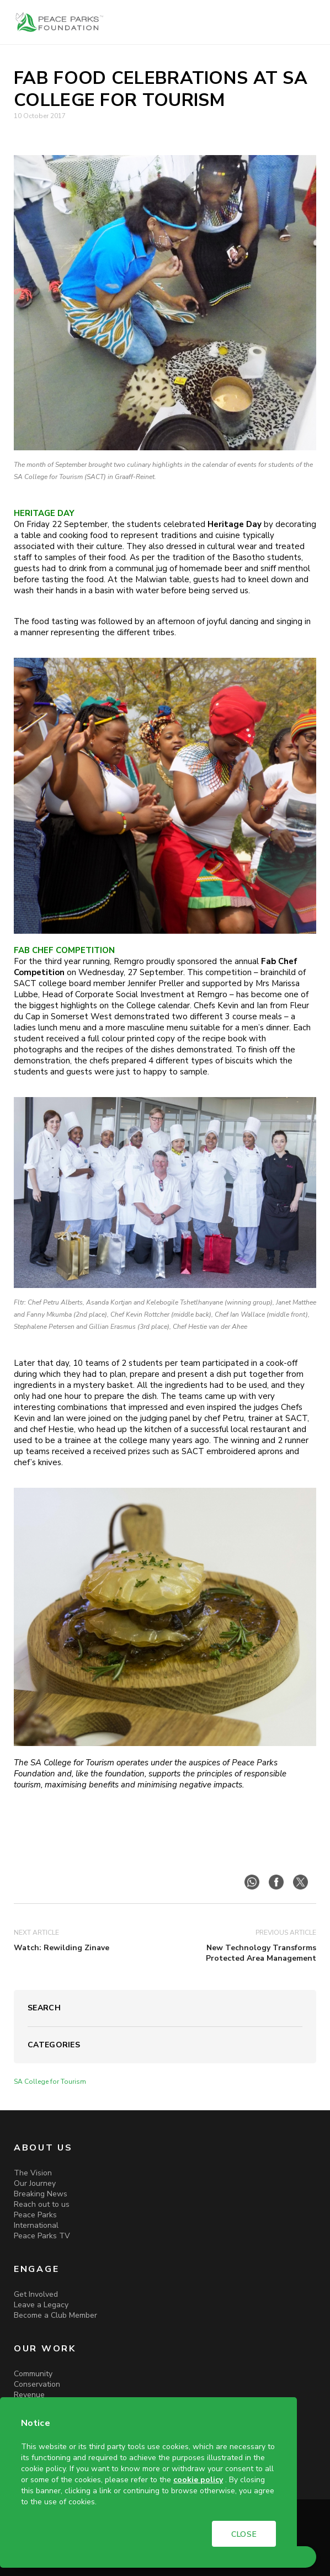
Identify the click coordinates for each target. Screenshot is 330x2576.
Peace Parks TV (42, 2236)
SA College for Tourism (50, 2081)
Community (33, 2374)
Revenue (29, 2394)
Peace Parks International (36, 2220)
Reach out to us (42, 2204)
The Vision (33, 2173)
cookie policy (198, 2479)
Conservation (37, 2384)
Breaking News (40, 2194)
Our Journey (35, 2183)
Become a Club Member (55, 2315)
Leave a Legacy (41, 2305)
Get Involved (36, 2294)
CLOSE (244, 2534)
